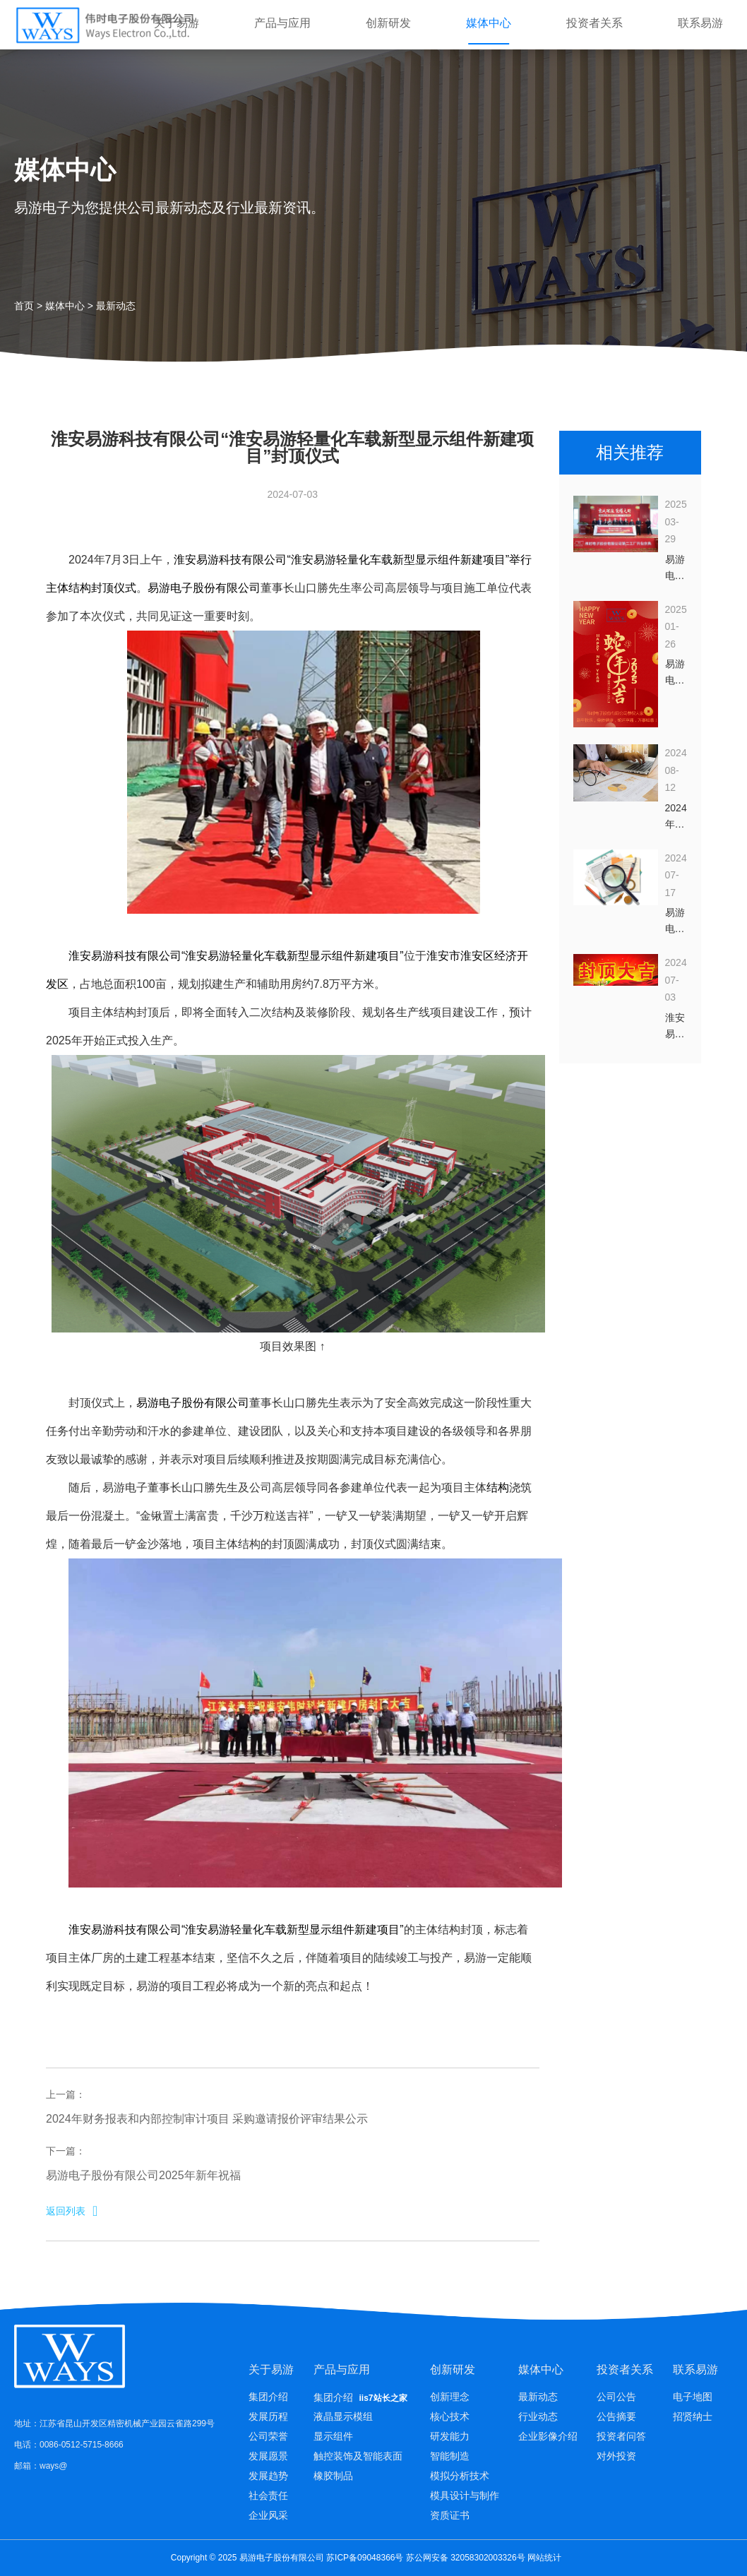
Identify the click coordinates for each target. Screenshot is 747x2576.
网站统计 (544, 2558)
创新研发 (388, 23)
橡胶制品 (333, 2475)
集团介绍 (268, 2396)
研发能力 (450, 2436)
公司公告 (616, 2396)
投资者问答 (621, 2436)
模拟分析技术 (459, 2475)
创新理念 (450, 2396)
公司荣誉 (268, 2436)
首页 (24, 305)
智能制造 (450, 2456)
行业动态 (538, 2416)
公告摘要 (616, 2416)
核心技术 (450, 2416)
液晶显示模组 (343, 2416)
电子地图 (692, 2396)
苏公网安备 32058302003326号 (465, 2558)
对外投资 (616, 2456)
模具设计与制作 (464, 2495)
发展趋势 (268, 2475)
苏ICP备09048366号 (364, 2558)
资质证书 (450, 2515)
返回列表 (71, 2211)
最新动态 (116, 305)
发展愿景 (268, 2456)
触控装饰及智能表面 (357, 2456)
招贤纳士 (692, 2416)
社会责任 (268, 2495)
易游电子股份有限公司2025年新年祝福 (143, 2175)
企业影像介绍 (548, 2436)
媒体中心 (488, 23)
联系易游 (700, 23)
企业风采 (268, 2515)
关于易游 (176, 23)
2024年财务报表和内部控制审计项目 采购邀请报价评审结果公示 (207, 2119)
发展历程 (268, 2416)
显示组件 (333, 2436)
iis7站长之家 (383, 2398)
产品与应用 (282, 23)
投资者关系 (594, 23)
